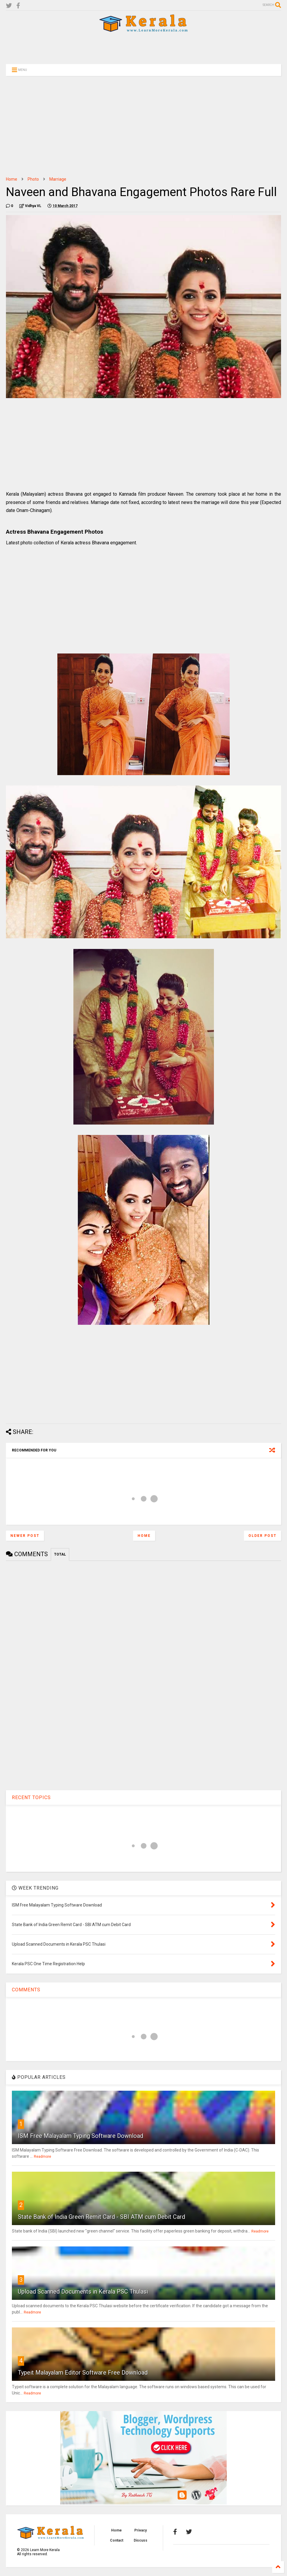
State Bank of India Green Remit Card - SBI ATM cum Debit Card (101, 2216)
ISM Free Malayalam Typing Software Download (80, 2135)
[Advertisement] (143, 47)
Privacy (140, 2530)
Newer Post (25, 1536)
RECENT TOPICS (31, 1797)
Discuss (140, 2540)
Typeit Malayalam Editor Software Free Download (83, 2372)
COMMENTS (26, 1990)
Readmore (42, 2156)
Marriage (57, 179)
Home (11, 179)
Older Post (262, 1536)
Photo (33, 179)
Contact (116, 2540)
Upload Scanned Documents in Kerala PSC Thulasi (83, 2291)
